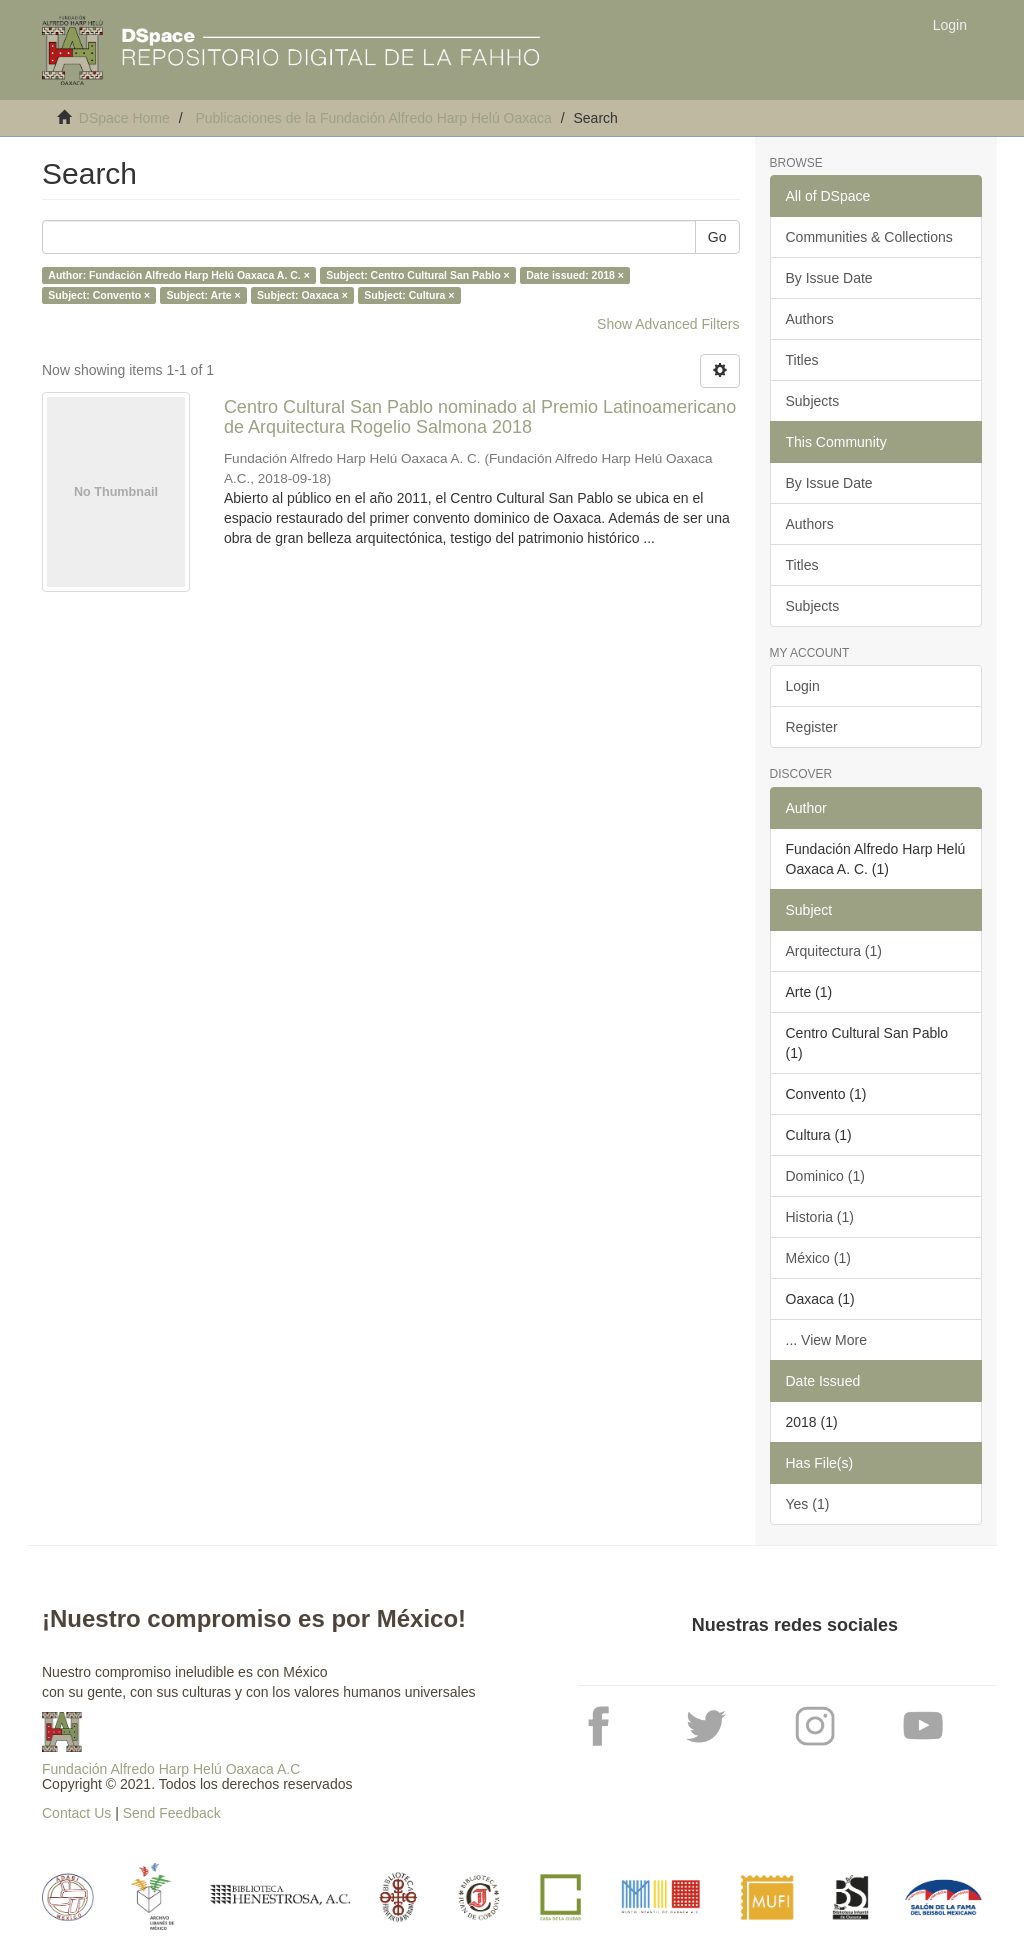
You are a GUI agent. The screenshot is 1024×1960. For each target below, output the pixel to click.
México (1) (818, 1258)
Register (812, 727)
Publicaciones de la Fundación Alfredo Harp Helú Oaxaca (373, 118)
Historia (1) (820, 1217)
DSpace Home (124, 118)
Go (717, 237)
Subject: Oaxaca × (302, 295)
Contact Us (76, 1813)
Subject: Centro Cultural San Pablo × (417, 275)
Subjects (813, 401)
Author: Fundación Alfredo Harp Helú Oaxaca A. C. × (178, 275)
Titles (802, 360)
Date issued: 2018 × (575, 275)
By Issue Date (829, 278)
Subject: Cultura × (409, 295)
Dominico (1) (825, 1176)
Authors (810, 319)
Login (803, 686)
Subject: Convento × (99, 295)
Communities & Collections (869, 237)
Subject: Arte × (204, 295)
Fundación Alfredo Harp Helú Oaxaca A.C (171, 1769)
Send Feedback (172, 1813)
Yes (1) (808, 1504)
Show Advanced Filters (668, 324)
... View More (826, 1340)
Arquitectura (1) (834, 951)
